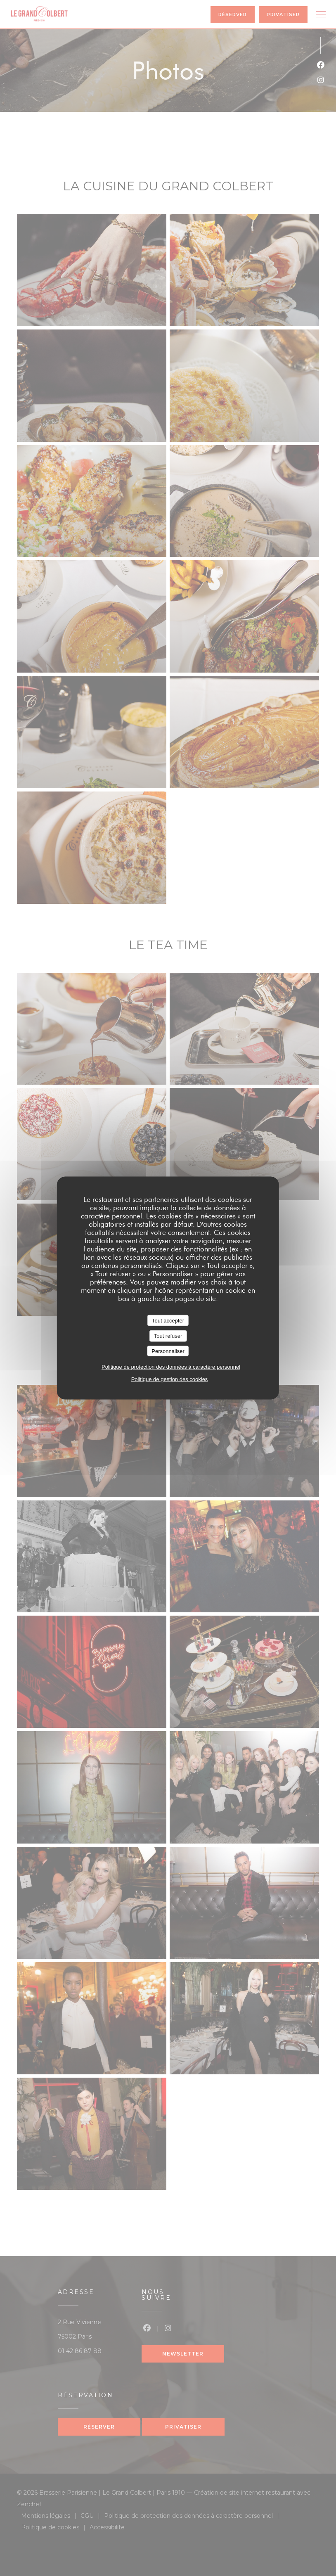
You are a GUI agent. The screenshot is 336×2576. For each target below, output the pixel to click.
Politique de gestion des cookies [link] (169, 1379)
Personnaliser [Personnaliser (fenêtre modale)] (168, 1351)
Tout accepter (168, 1320)
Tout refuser (168, 1336)
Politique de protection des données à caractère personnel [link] (171, 1367)
